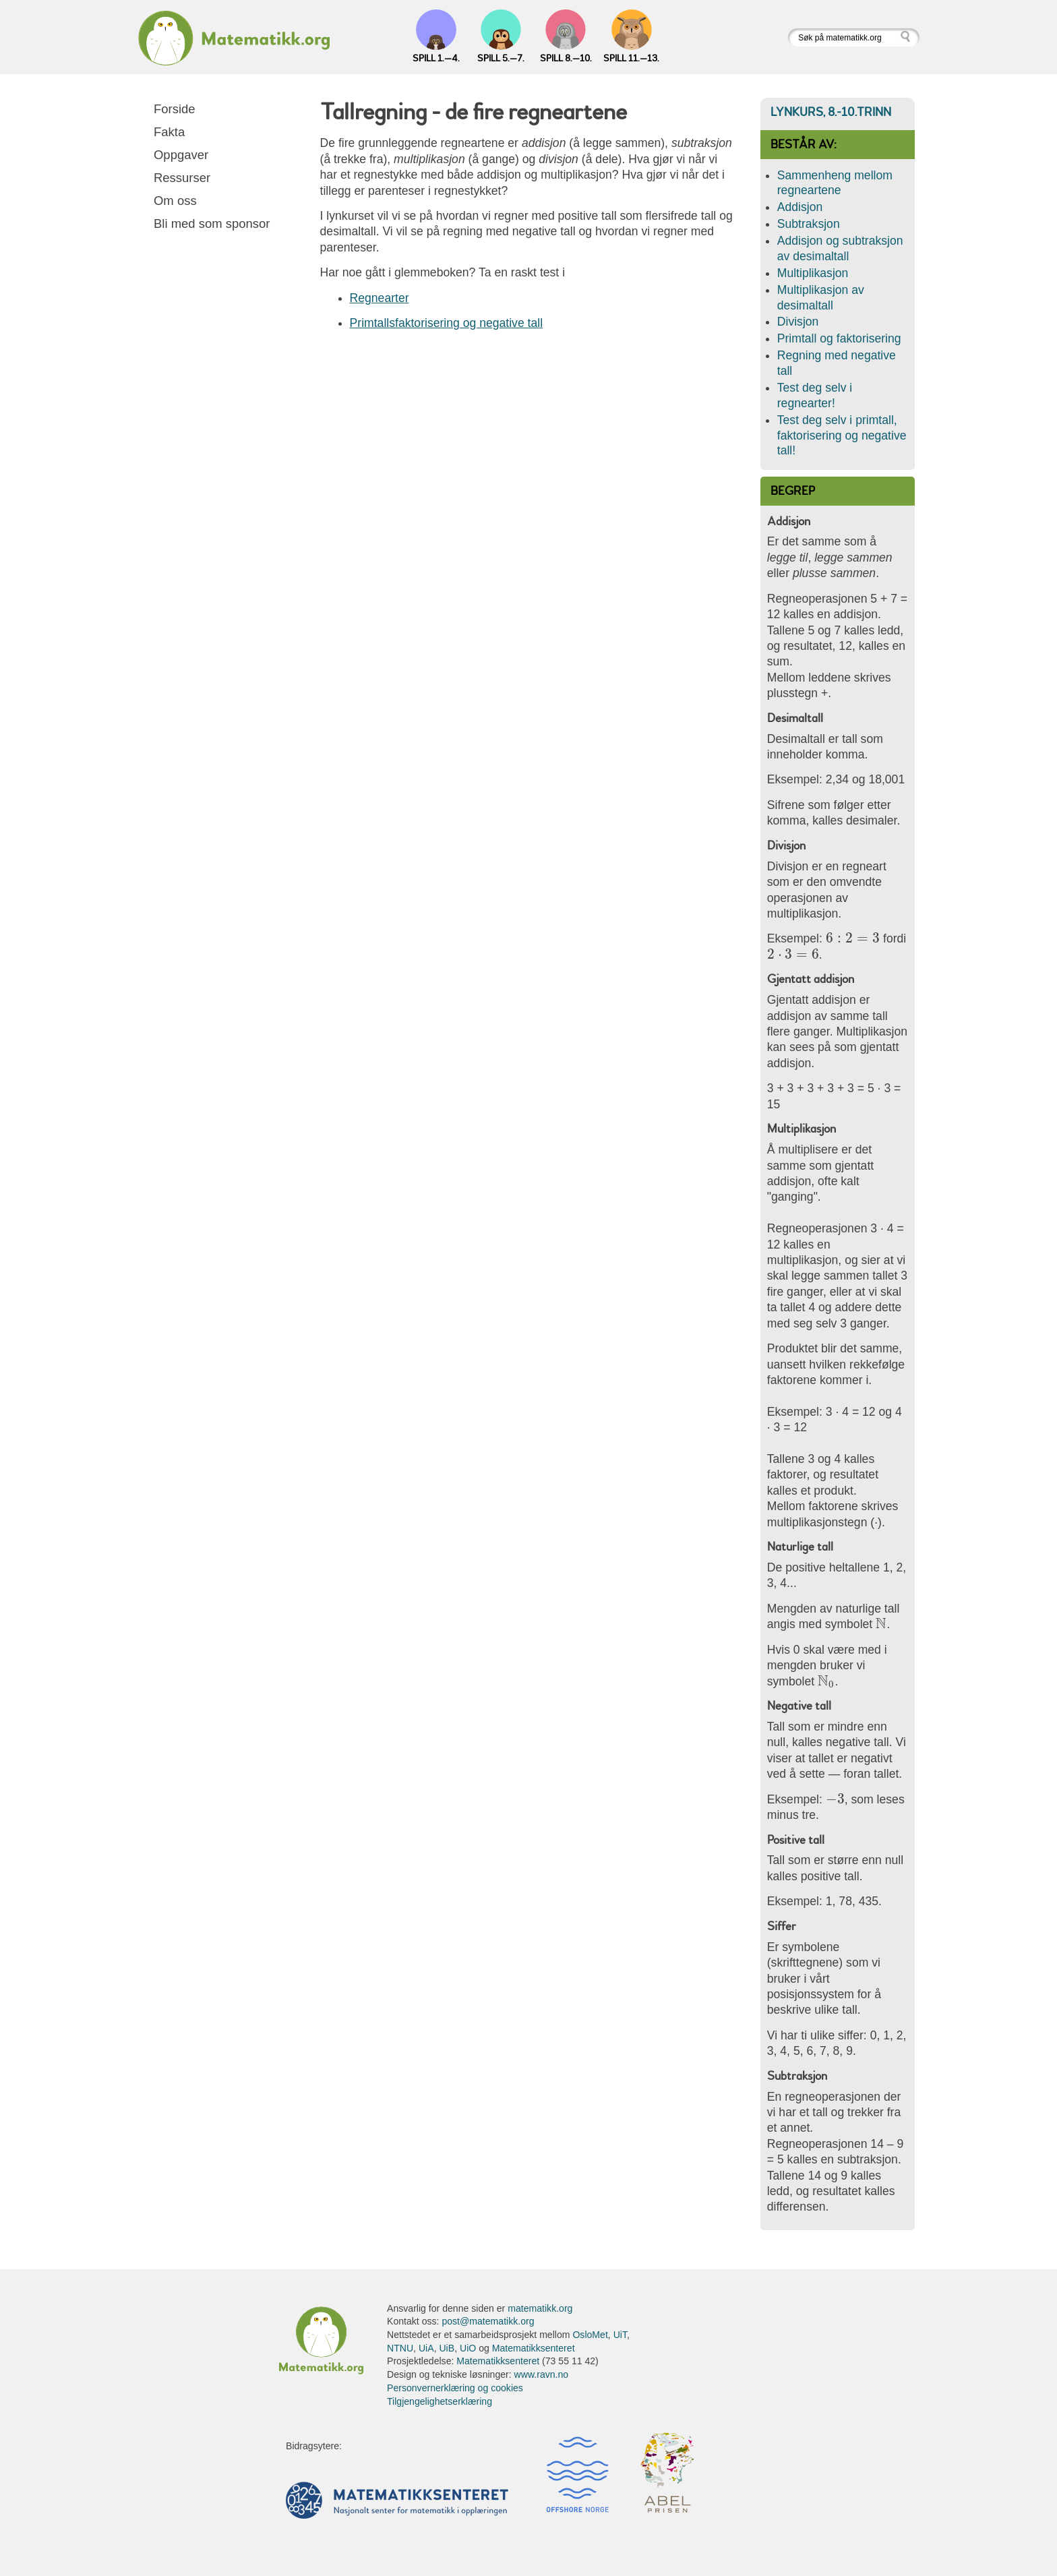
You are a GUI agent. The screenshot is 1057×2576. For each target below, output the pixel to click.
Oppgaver (181, 155)
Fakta (169, 132)
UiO (468, 2348)
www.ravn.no (541, 2374)
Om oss (175, 200)
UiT (620, 2334)
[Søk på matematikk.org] (843, 37)
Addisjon (800, 207)
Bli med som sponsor (212, 223)
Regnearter (379, 298)
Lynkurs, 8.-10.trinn (831, 112)
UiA (426, 2348)
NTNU (400, 2348)
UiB (446, 2348)
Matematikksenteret (533, 2348)
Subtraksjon (808, 224)
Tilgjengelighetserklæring (439, 2401)
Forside (174, 109)
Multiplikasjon (813, 273)
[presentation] (853, 938)
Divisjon (798, 321)
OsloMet (589, 2334)
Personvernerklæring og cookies (455, 2388)
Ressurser (182, 178)
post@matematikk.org (488, 2321)
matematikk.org (540, 2308)
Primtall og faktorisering (839, 338)
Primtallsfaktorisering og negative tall (446, 323)
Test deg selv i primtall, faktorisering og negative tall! (842, 435)
